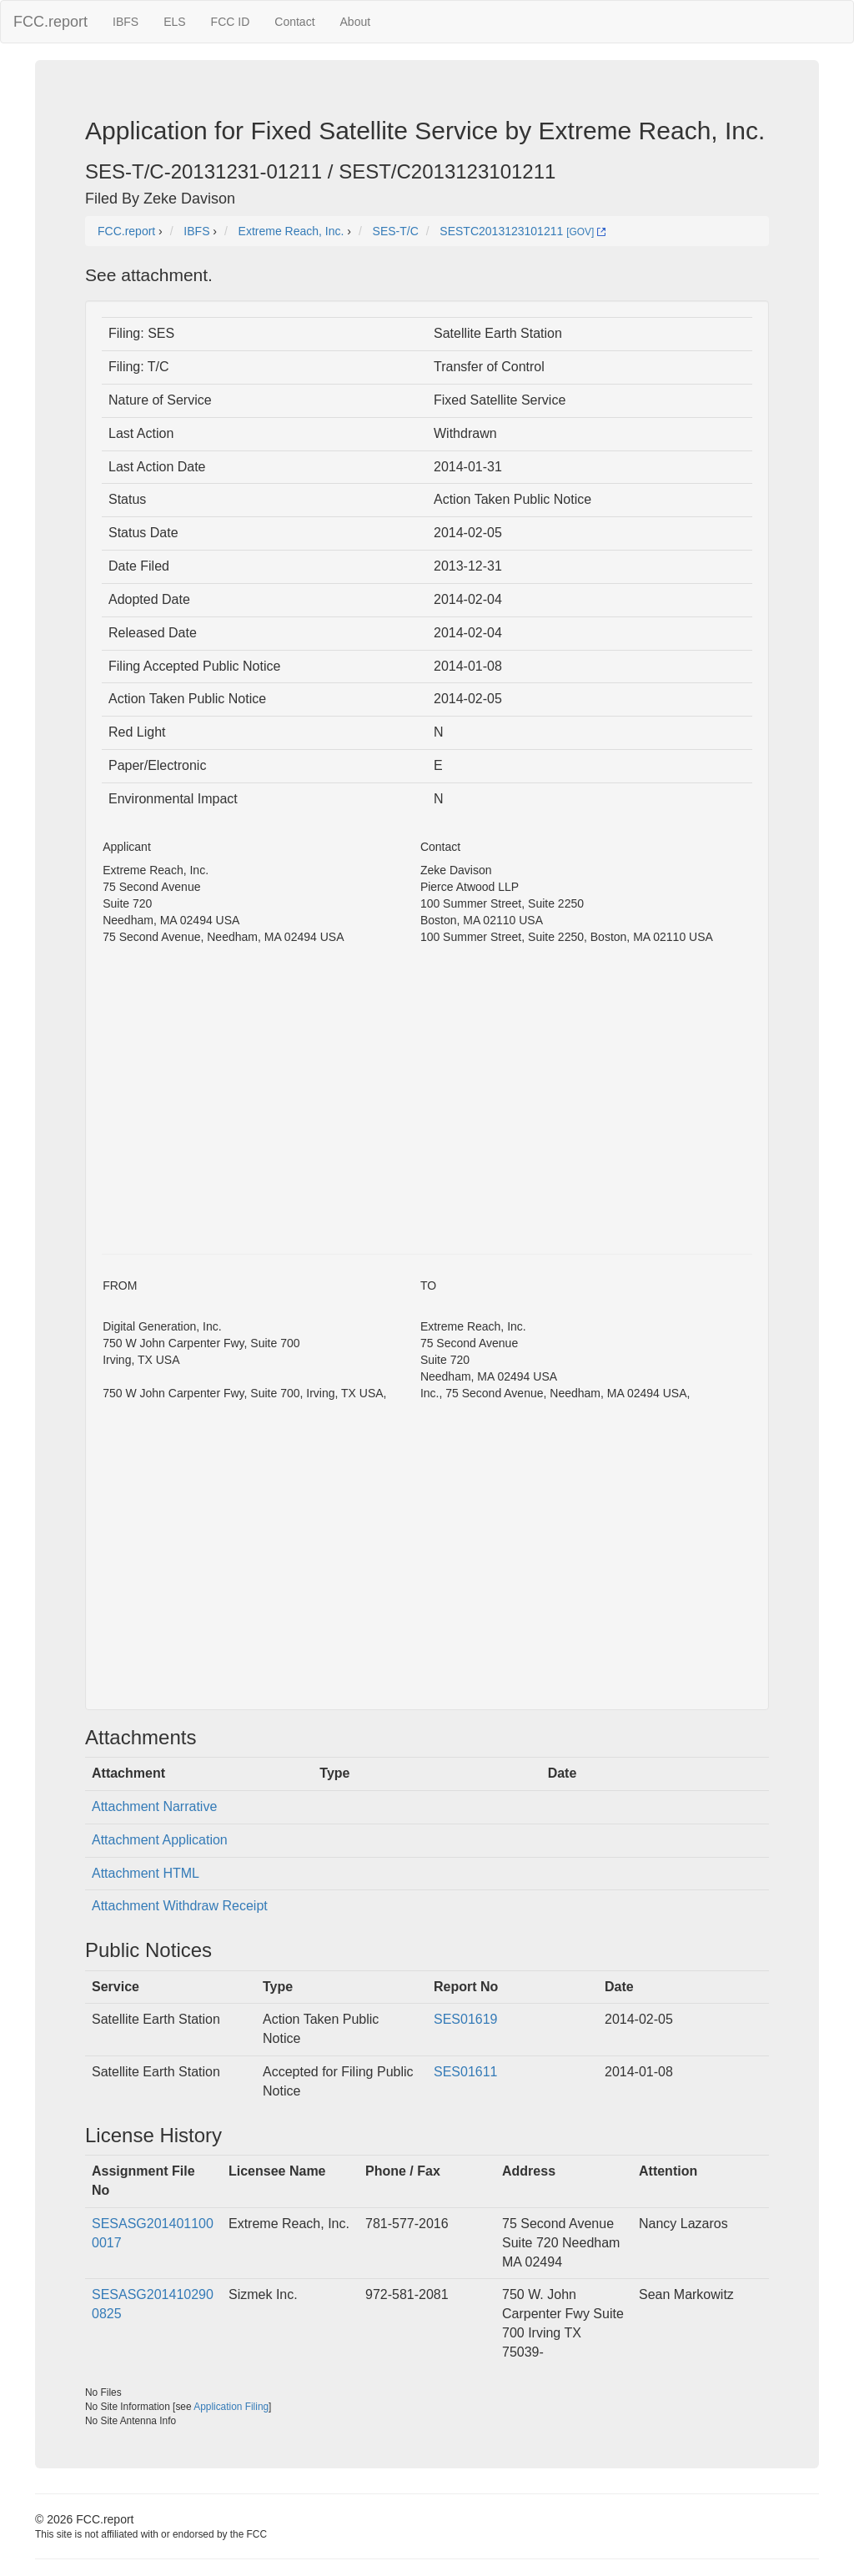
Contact (294, 21)
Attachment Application (160, 1840)
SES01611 (466, 2072)
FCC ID (230, 21)
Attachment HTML (145, 1873)
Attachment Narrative (154, 1806)
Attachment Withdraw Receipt (180, 1906)
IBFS (125, 21)
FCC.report (50, 21)
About (355, 21)
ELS (174, 21)
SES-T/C (396, 231)
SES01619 (466, 2019)
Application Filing (231, 2406)
